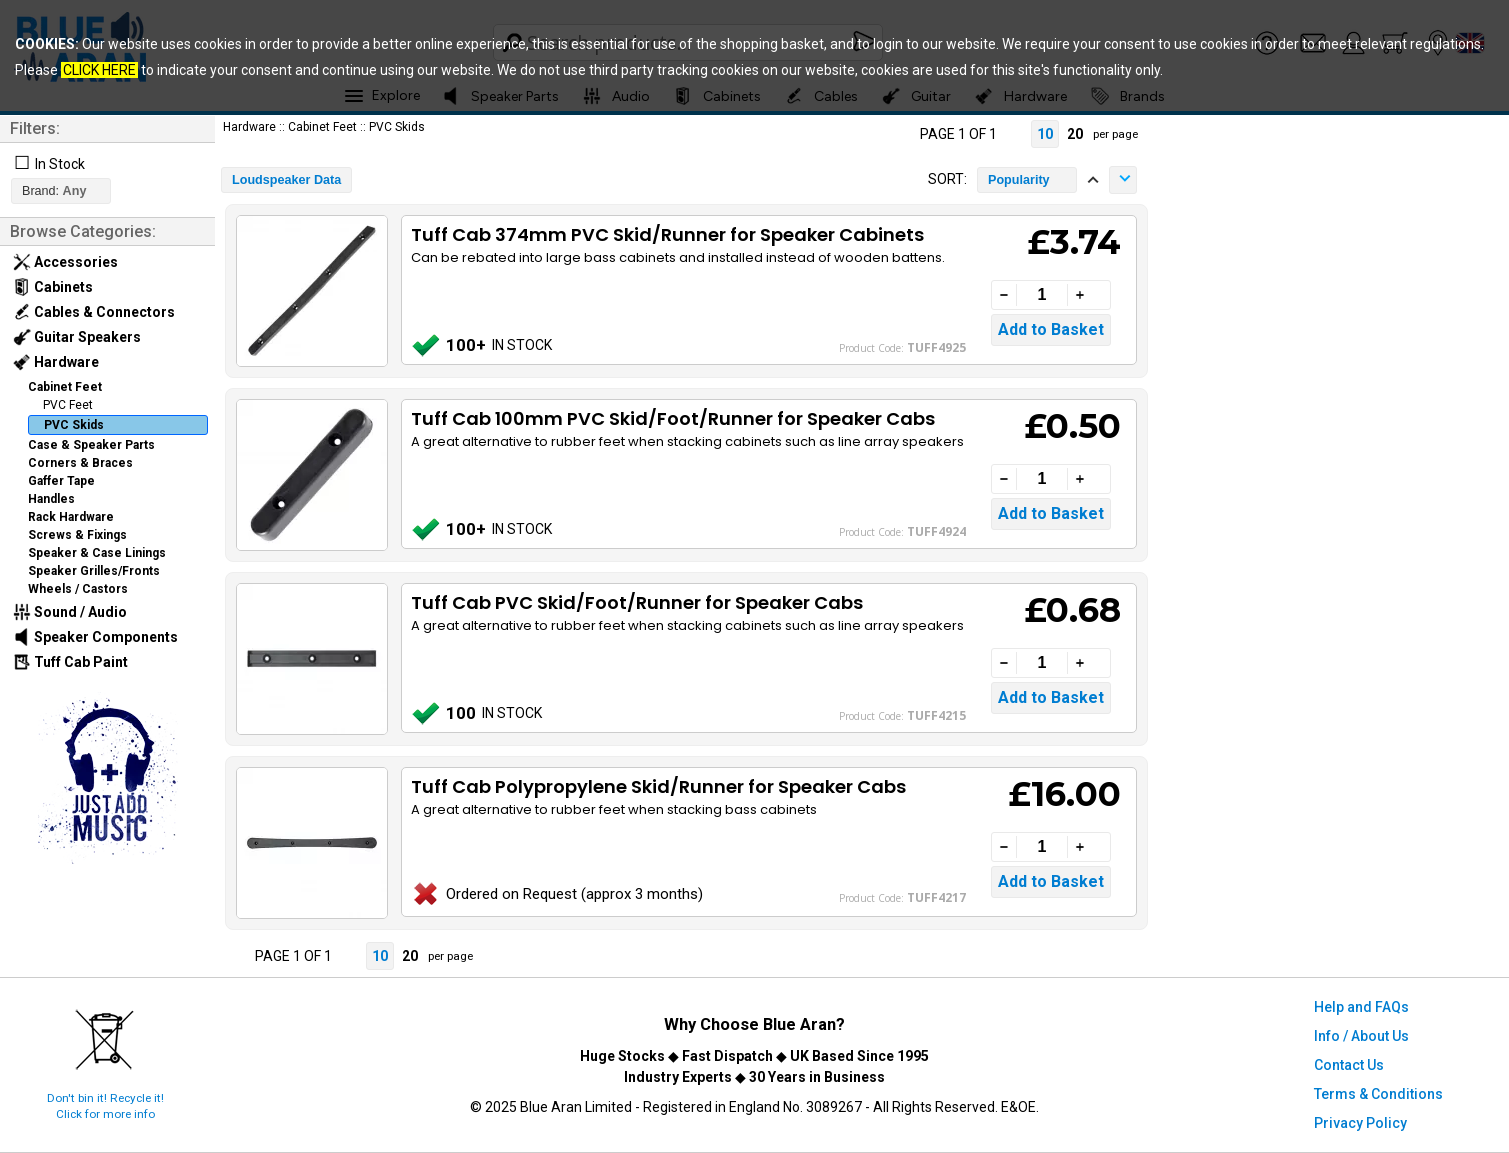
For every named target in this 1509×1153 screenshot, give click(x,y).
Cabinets (53, 287)
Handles (51, 499)
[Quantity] (1042, 295)
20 (1075, 134)
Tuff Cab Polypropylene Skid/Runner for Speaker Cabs (658, 786)
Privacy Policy (1360, 1123)
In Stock (60, 164)
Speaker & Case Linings (97, 553)
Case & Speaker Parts (91, 445)
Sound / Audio (70, 612)
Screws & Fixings (77, 535)
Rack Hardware (71, 517)
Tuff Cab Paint (70, 662)
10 (1045, 134)
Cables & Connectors (94, 312)
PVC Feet (68, 405)
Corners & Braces (80, 463)
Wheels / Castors (78, 589)
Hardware (56, 362)
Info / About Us (1361, 1036)
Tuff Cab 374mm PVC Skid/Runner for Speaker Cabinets (667, 234)
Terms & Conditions (1378, 1094)
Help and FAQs (1361, 1007)
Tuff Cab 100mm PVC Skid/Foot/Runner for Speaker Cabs (673, 418)
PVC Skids (74, 425)
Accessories (65, 262)
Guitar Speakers (77, 337)
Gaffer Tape (61, 481)
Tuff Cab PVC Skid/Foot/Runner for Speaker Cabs (637, 602)
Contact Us (1349, 1065)
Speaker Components (95, 637)
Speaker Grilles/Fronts (94, 571)
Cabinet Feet (65, 387)
